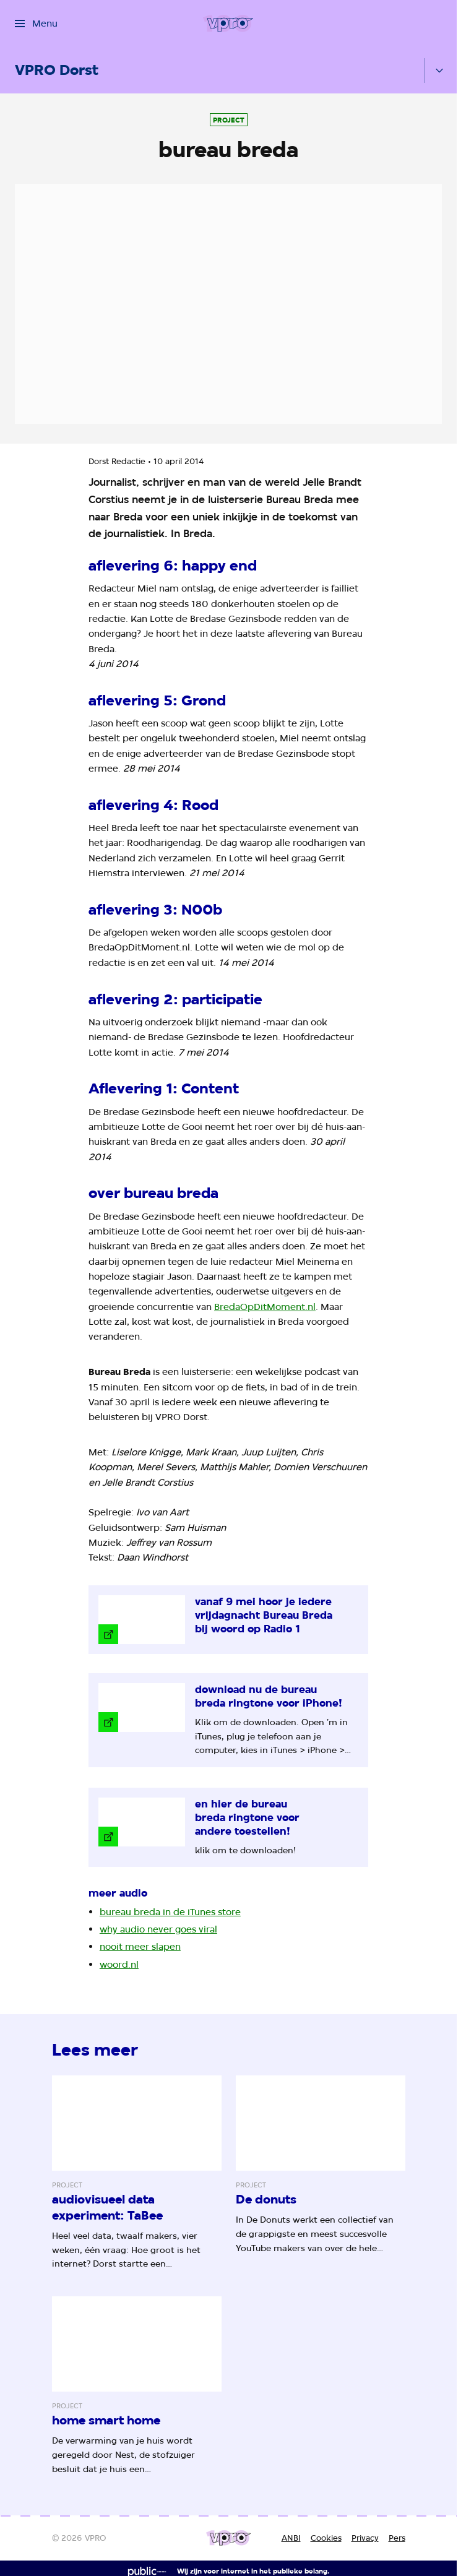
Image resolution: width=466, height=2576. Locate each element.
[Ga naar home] (228, 23)
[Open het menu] (36, 23)
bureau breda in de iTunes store (170, 1912)
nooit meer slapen (140, 1946)
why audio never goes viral (158, 1929)
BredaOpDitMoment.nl (265, 1306)
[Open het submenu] (439, 70)
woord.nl (119, 1964)
